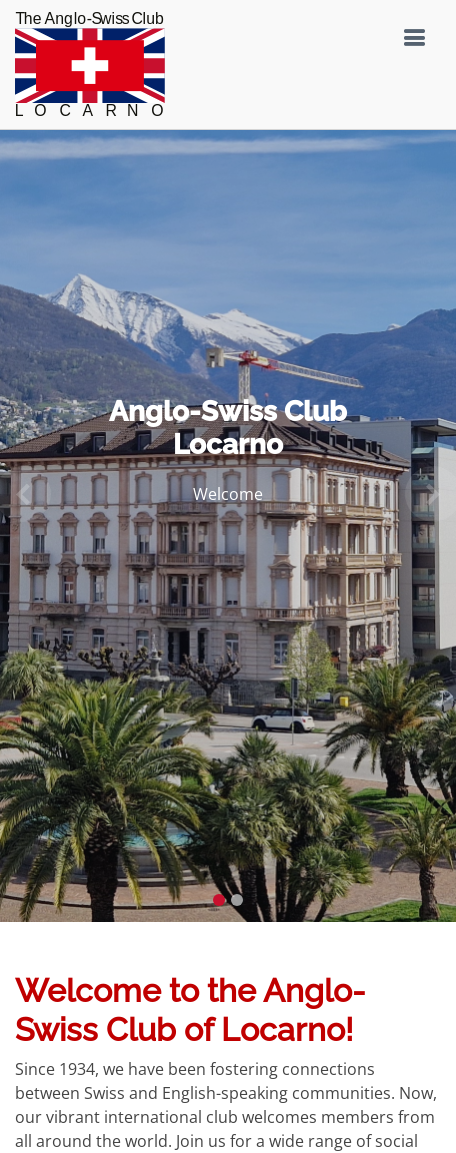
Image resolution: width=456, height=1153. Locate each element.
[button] (23, 494)
